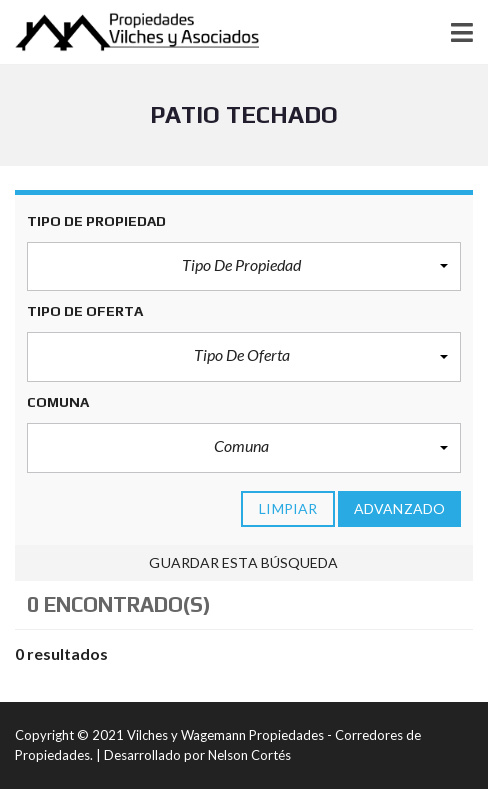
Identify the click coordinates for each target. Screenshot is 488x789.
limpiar (288, 508)
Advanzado (399, 508)
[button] (244, 267)
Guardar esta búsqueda (243, 562)
